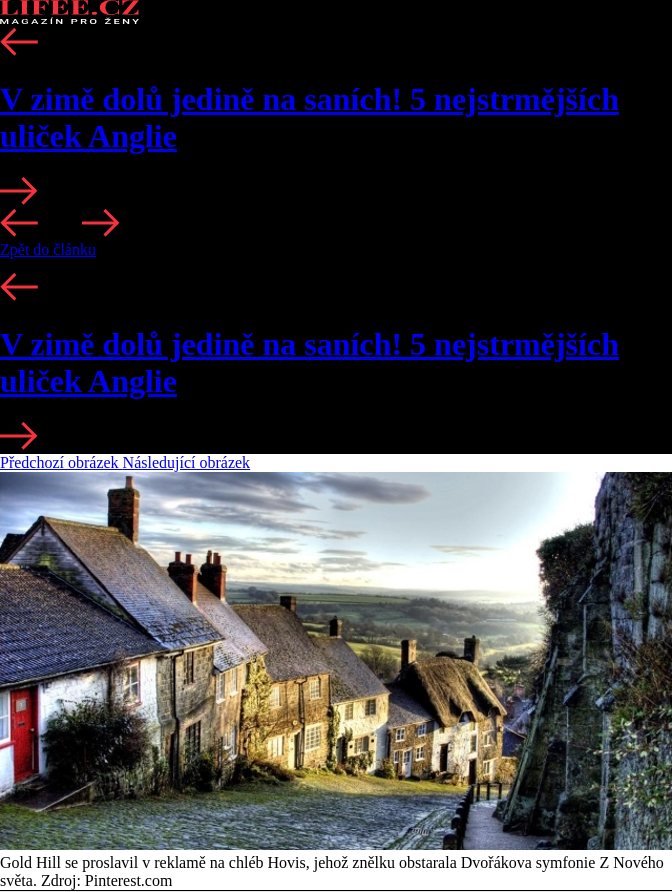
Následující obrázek (187, 462)
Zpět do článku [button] (48, 249)
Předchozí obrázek (61, 462)
